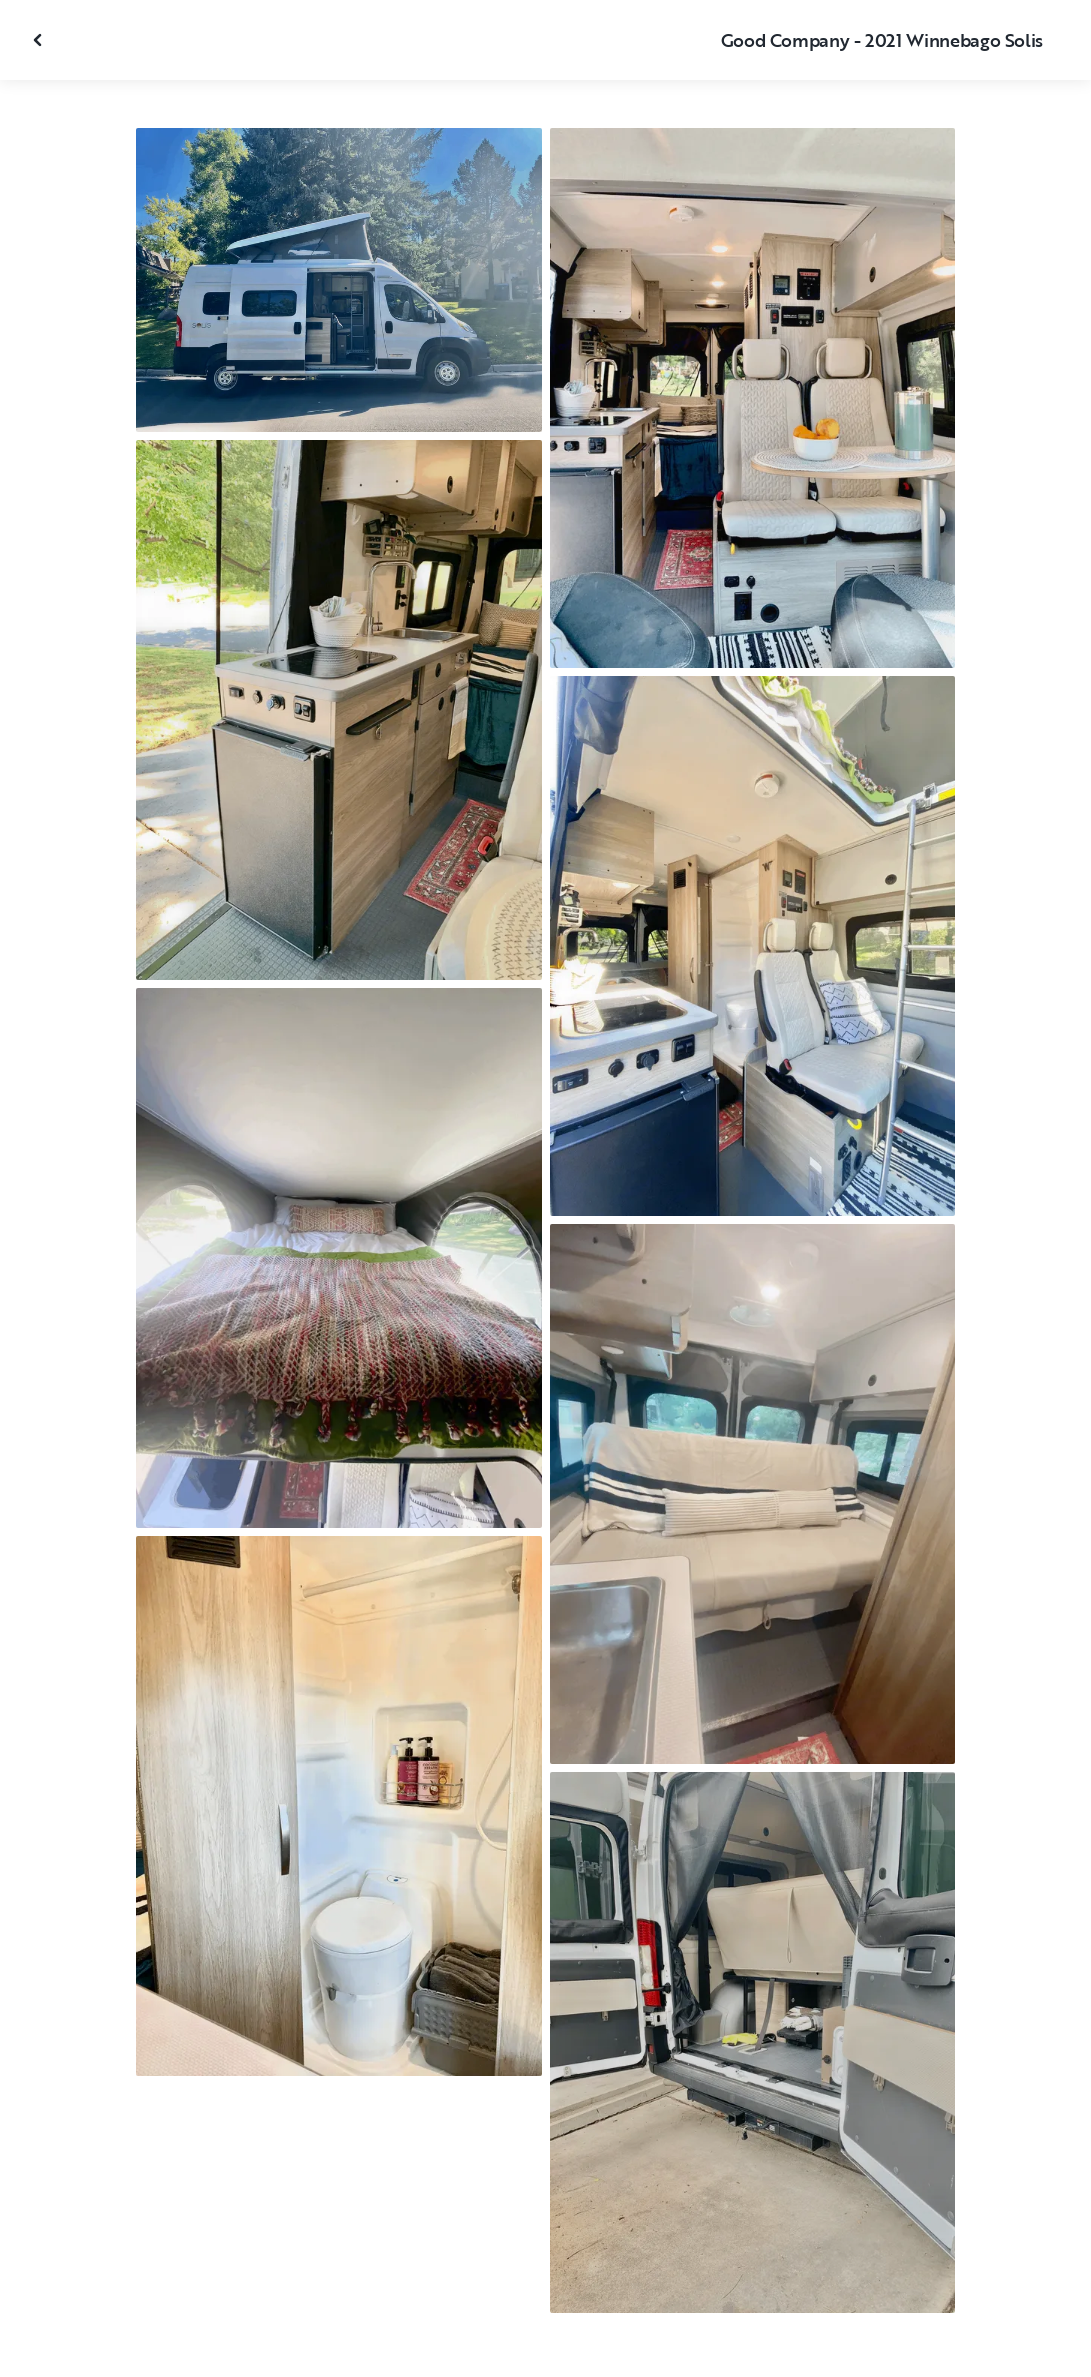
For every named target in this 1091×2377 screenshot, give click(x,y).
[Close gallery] (40, 40)
